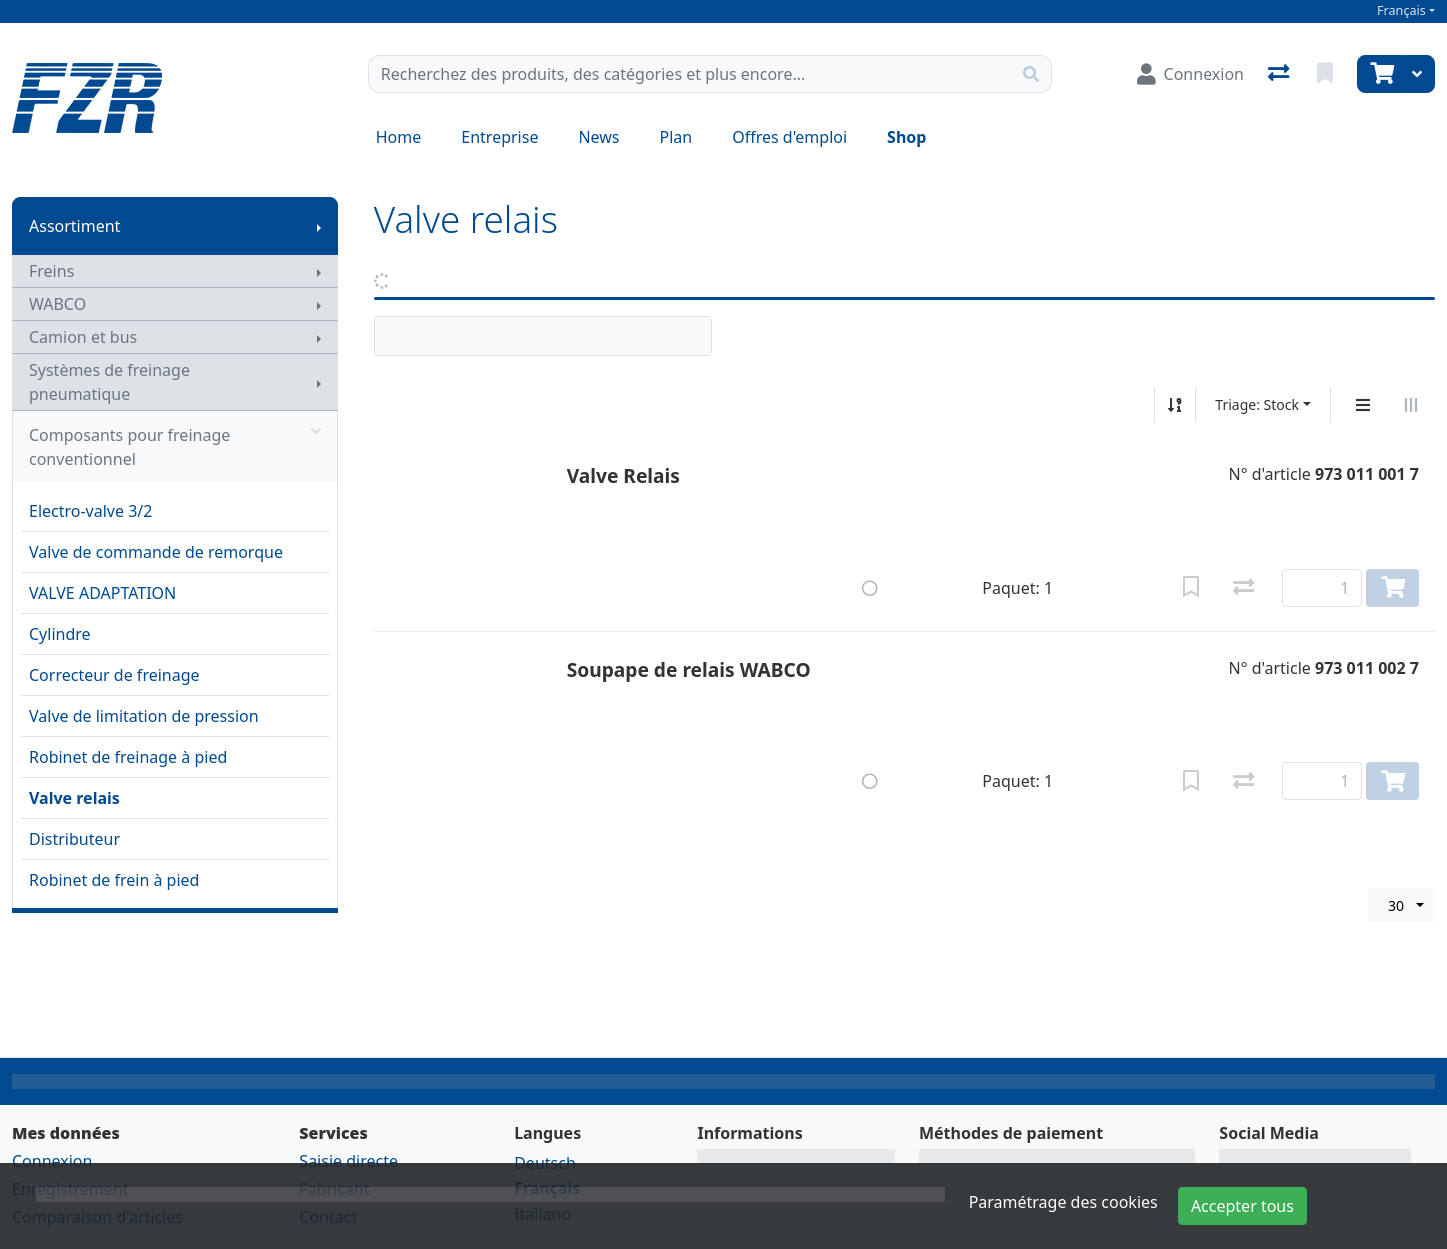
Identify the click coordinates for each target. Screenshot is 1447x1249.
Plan (676, 137)
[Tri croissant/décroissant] (1175, 405)
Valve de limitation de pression (144, 716)
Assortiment (74, 226)
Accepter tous (1242, 1206)
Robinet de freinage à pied (128, 757)
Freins (51, 271)
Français (1401, 10)
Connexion (52, 1161)
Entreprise (499, 137)
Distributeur (74, 839)
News (598, 137)
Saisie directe (348, 1161)
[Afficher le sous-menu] (319, 226)
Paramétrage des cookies (1063, 1202)
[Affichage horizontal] (1411, 405)
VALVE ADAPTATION (102, 593)
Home (399, 137)
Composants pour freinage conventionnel (175, 447)
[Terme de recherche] (690, 74)
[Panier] (1380, 74)
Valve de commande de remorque (156, 552)
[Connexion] (1190, 74)
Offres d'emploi (789, 137)
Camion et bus (83, 337)
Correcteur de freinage (114, 675)
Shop (906, 137)
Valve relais (74, 798)
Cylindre (60, 634)
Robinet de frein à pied (114, 880)
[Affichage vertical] (1363, 405)
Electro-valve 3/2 (90, 511)
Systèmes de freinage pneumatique (109, 382)
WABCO (57, 304)
